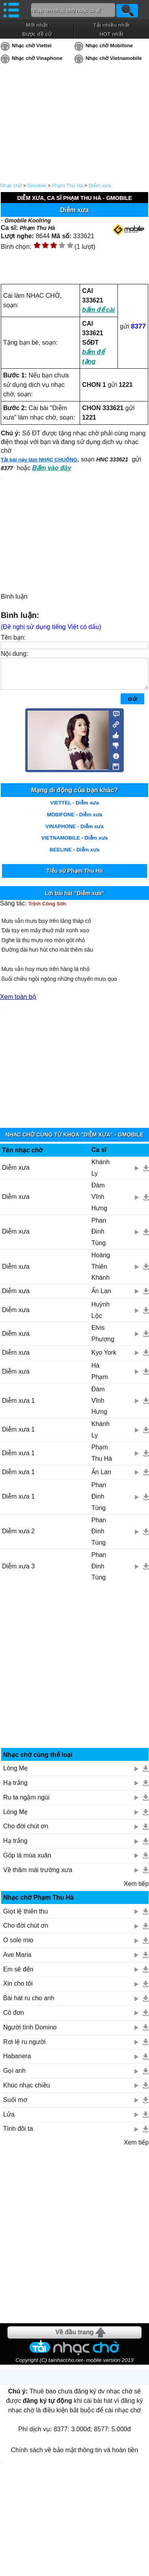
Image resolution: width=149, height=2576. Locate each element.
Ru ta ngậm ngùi (26, 1803)
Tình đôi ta (18, 2134)
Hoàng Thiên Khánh (100, 1272)
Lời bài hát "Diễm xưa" (74, 899)
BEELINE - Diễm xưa (75, 856)
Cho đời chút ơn (25, 1832)
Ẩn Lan (101, 1297)
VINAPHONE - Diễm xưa (74, 832)
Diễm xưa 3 (18, 1572)
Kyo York (103, 1358)
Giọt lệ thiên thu (25, 1917)
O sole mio (18, 1946)
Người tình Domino (30, 2033)
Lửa (9, 2120)
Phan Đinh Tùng (98, 1238)
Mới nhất (37, 25)
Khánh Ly (100, 1174)
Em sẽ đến (18, 1975)
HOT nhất (111, 34)
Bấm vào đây (51, 468)
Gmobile (36, 186)
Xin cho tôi (18, 1989)
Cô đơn (13, 2018)
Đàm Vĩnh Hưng (99, 1202)
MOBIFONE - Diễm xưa (74, 820)
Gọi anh (14, 2076)
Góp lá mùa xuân (27, 1861)
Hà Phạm (99, 1377)
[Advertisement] (75, 1674)
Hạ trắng (15, 1788)
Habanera (17, 2062)
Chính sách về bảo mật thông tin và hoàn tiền (74, 2456)
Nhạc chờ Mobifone (109, 46)
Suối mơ (15, 2105)
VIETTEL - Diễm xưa (74, 809)
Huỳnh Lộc (100, 1316)
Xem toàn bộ (18, 1002)
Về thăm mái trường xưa (37, 1875)
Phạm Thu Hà (67, 186)
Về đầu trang (74, 2338)
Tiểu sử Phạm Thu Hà (75, 877)
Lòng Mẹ (15, 1774)
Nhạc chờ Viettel (32, 46)
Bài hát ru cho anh (28, 2004)
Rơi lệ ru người (24, 2047)
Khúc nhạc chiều (26, 2091)
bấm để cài (98, 309)
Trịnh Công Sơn (47, 910)
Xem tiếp (136, 1889)
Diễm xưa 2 (18, 1537)
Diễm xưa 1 (18, 1406)
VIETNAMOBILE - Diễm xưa (74, 844)
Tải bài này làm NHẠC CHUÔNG (39, 460)
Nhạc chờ (11, 186)
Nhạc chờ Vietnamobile (114, 58)
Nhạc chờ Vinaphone (37, 58)
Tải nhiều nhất (111, 25)
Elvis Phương (102, 1339)
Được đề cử (36, 34)
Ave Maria (17, 1960)
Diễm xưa (100, 186)
